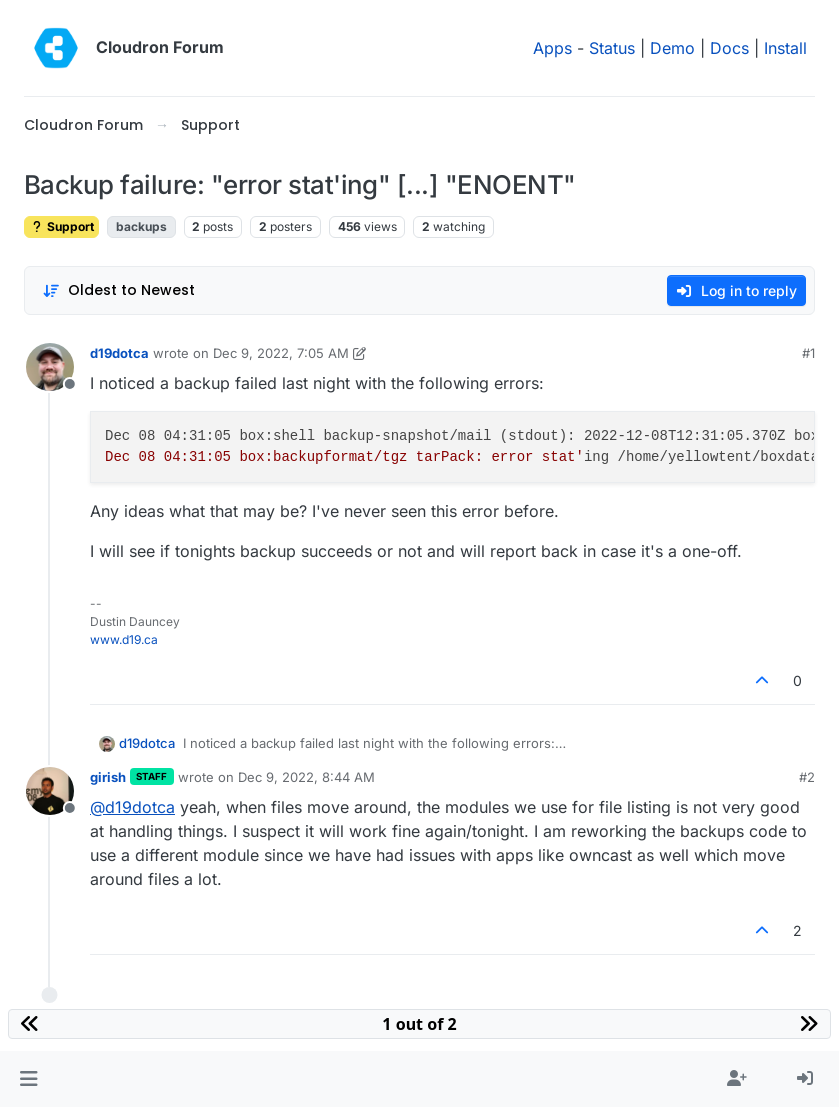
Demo (672, 48)
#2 (807, 777)
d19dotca (119, 353)
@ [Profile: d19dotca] (132, 807)
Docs (729, 48)
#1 (808, 353)
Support (61, 226)
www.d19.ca (124, 639)
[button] (28, 1079)
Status (612, 48)
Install (785, 48)
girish (108, 777)
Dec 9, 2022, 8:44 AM (306, 777)
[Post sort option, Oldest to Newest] (118, 290)
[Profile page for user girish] (50, 791)
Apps (552, 48)
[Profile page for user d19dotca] (50, 367)
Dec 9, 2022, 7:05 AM (281, 353)
